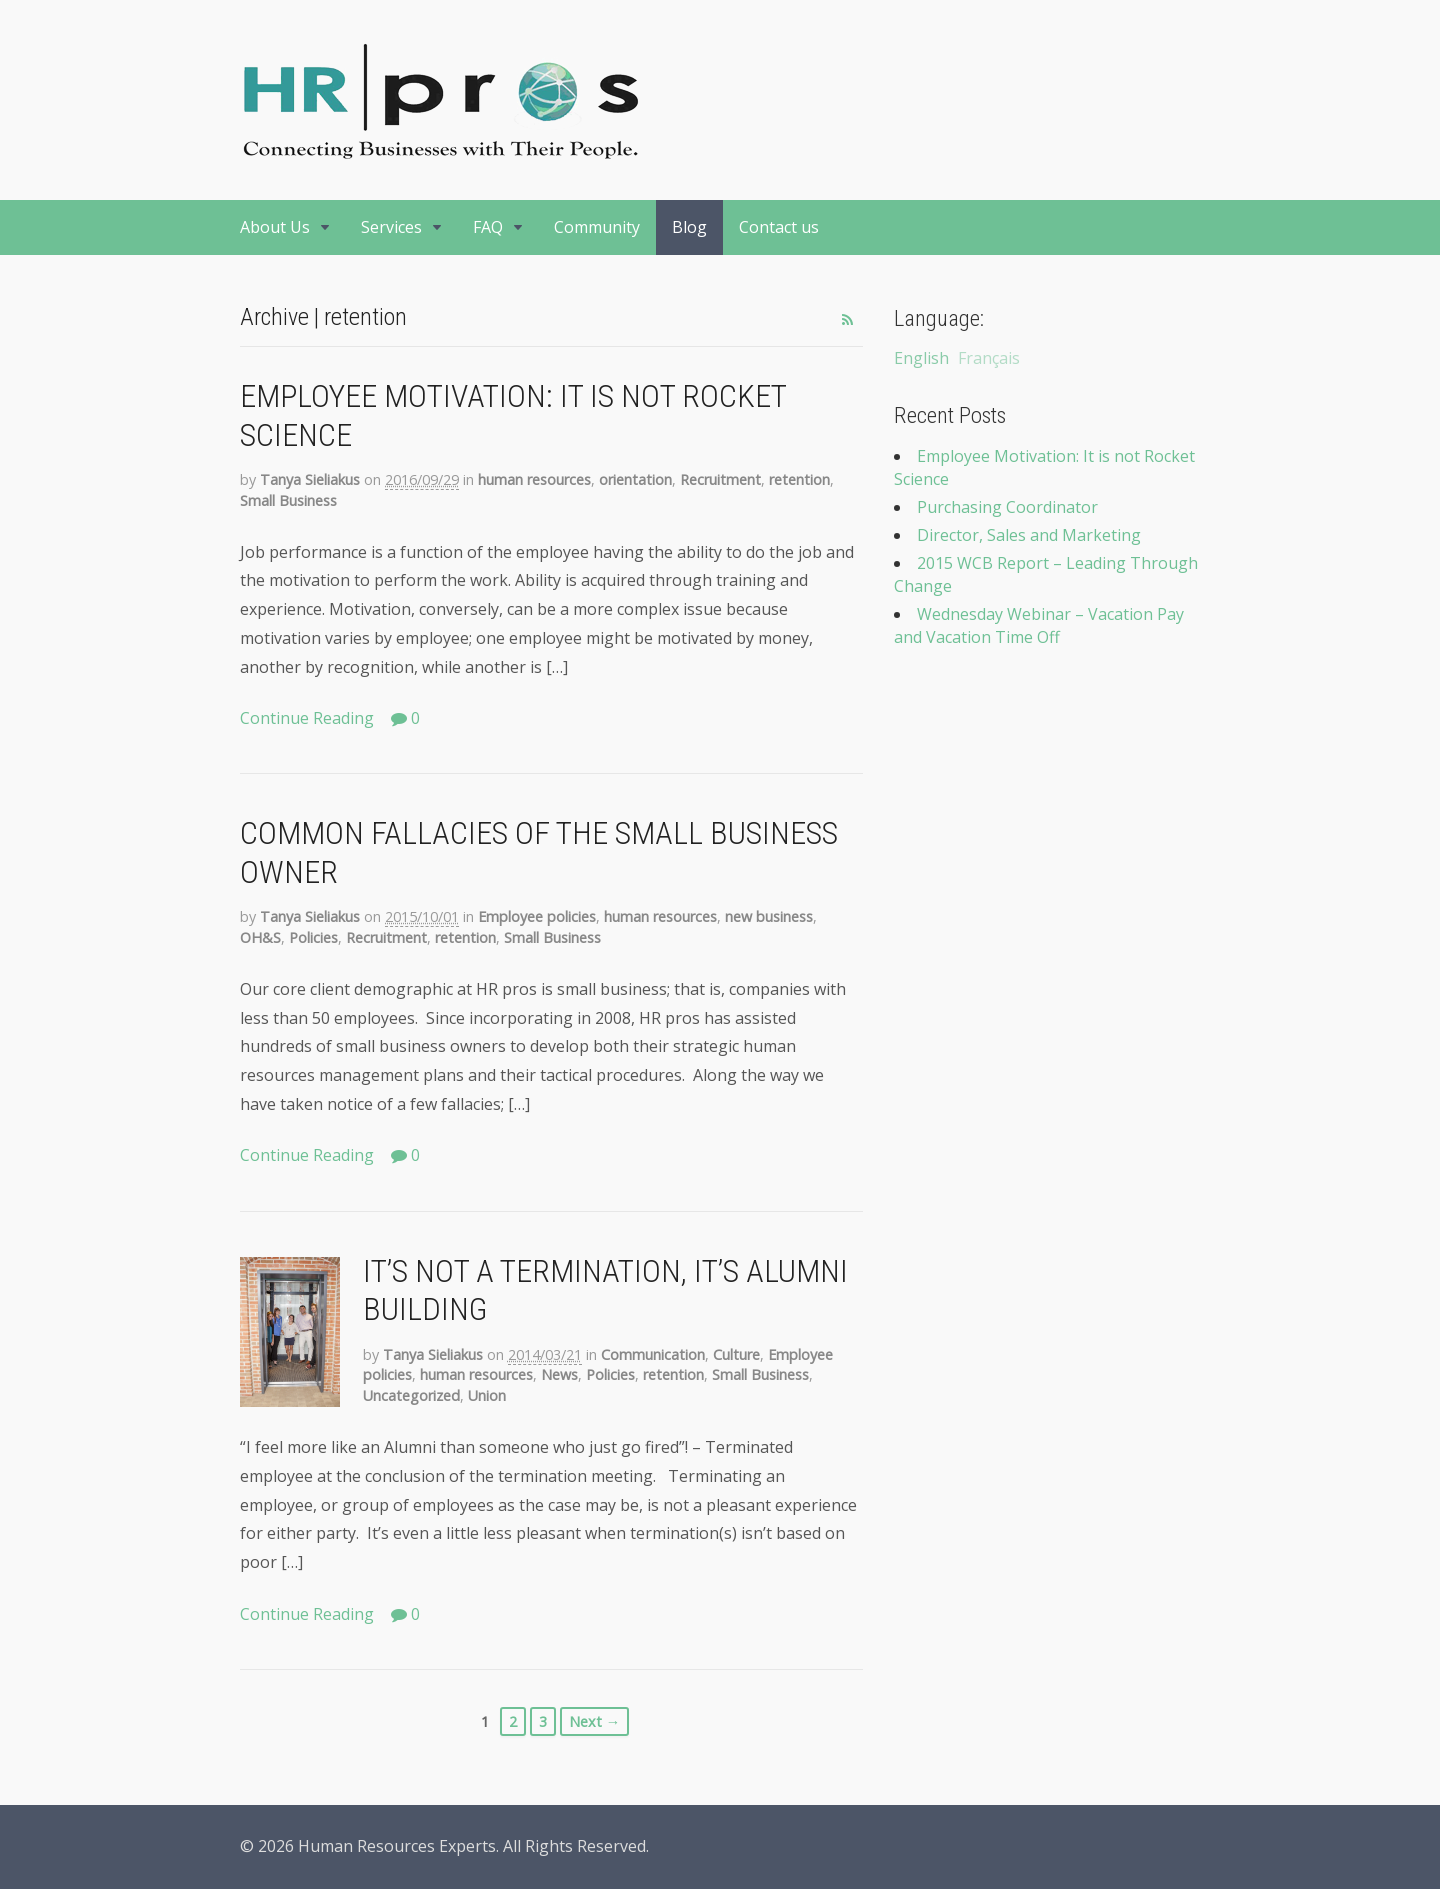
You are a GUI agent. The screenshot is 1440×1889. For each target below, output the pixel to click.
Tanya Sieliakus (310, 479)
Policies (313, 937)
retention (799, 479)
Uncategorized (411, 1395)
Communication (653, 1354)
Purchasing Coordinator (1007, 507)
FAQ (488, 227)
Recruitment (720, 479)
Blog (689, 227)
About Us (275, 227)
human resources (534, 479)
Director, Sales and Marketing (1029, 535)
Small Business (288, 500)
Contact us (779, 227)
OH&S (260, 937)
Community (597, 227)
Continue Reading (307, 718)
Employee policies (537, 916)
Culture (736, 1354)
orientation (635, 479)
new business (769, 916)
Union (487, 1395)
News (559, 1374)
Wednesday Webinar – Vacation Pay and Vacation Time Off (1039, 625)
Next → (594, 1721)
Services (391, 227)
